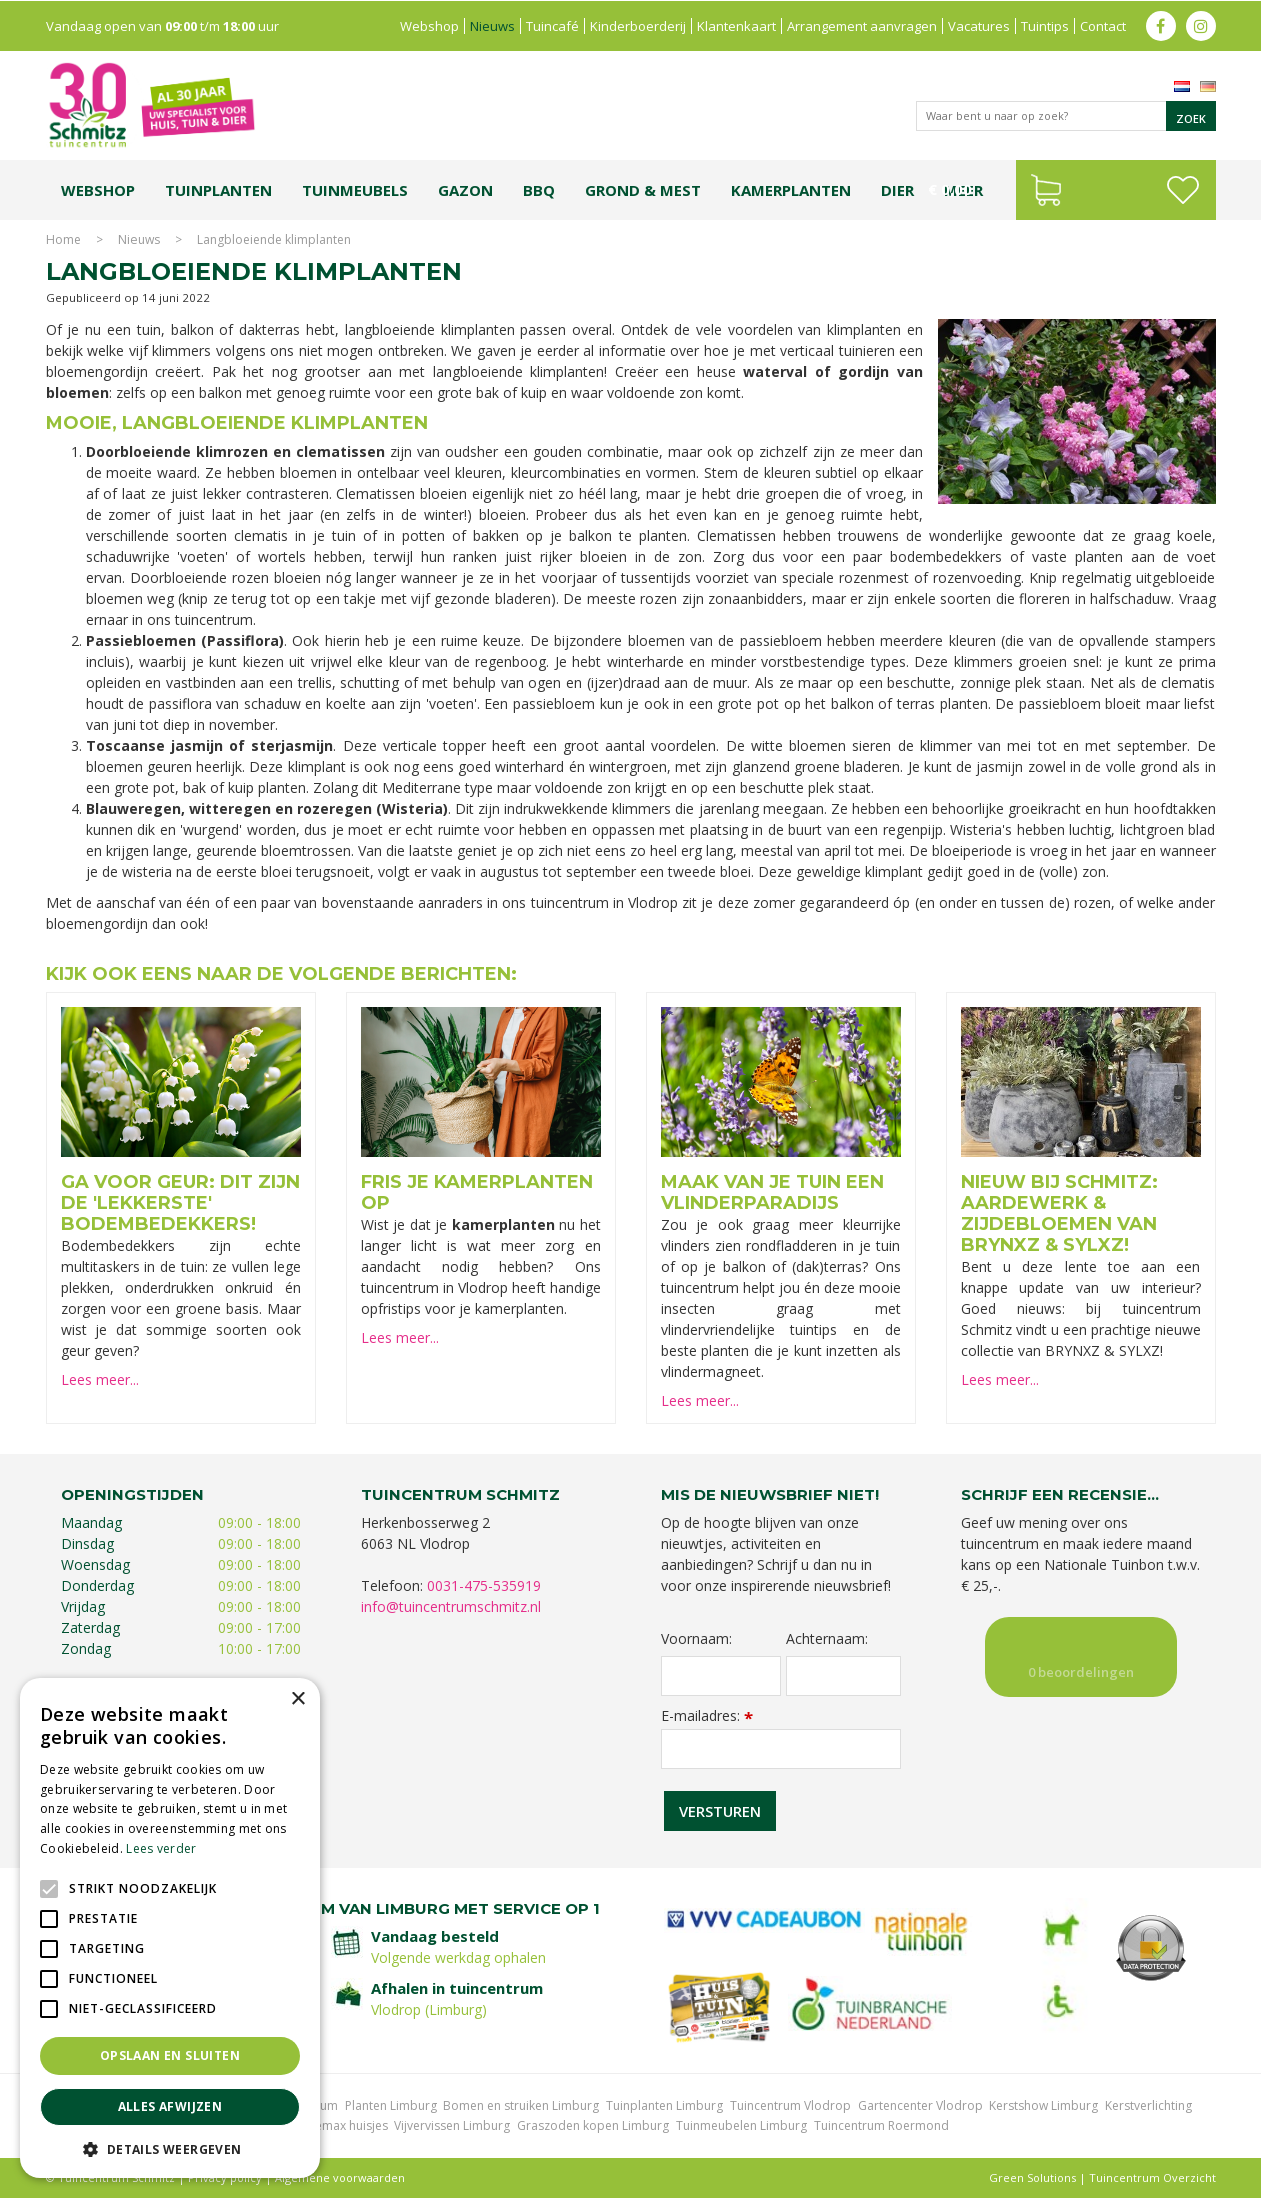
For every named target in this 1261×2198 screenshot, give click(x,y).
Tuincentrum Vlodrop (790, 2105)
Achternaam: (827, 1639)
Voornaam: (696, 1639)
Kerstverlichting (1148, 2105)
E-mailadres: (707, 1715)
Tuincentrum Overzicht (1152, 2177)
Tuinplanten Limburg (664, 2105)
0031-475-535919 (484, 1585)
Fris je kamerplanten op (477, 1192)
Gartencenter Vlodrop (920, 2105)
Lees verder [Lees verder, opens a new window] (161, 1848)
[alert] (170, 1928)
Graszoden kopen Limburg (593, 2125)
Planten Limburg (391, 2105)
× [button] (297, 1699)
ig (1201, 25)
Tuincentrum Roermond (881, 2125)
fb (1161, 25)
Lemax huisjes (348, 2125)
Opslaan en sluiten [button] (170, 2055)
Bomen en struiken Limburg (521, 2105)
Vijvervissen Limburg (452, 2125)
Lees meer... (100, 1379)
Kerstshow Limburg (1043, 2105)
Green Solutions (1032, 2177)
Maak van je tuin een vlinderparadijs (772, 1192)
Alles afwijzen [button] (170, 2106)
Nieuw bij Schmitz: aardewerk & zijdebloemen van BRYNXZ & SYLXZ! (1059, 1213)
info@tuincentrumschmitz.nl (451, 1606)
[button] (170, 2148)
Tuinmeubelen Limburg (741, 2125)
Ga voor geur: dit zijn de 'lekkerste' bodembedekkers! (180, 1203)
